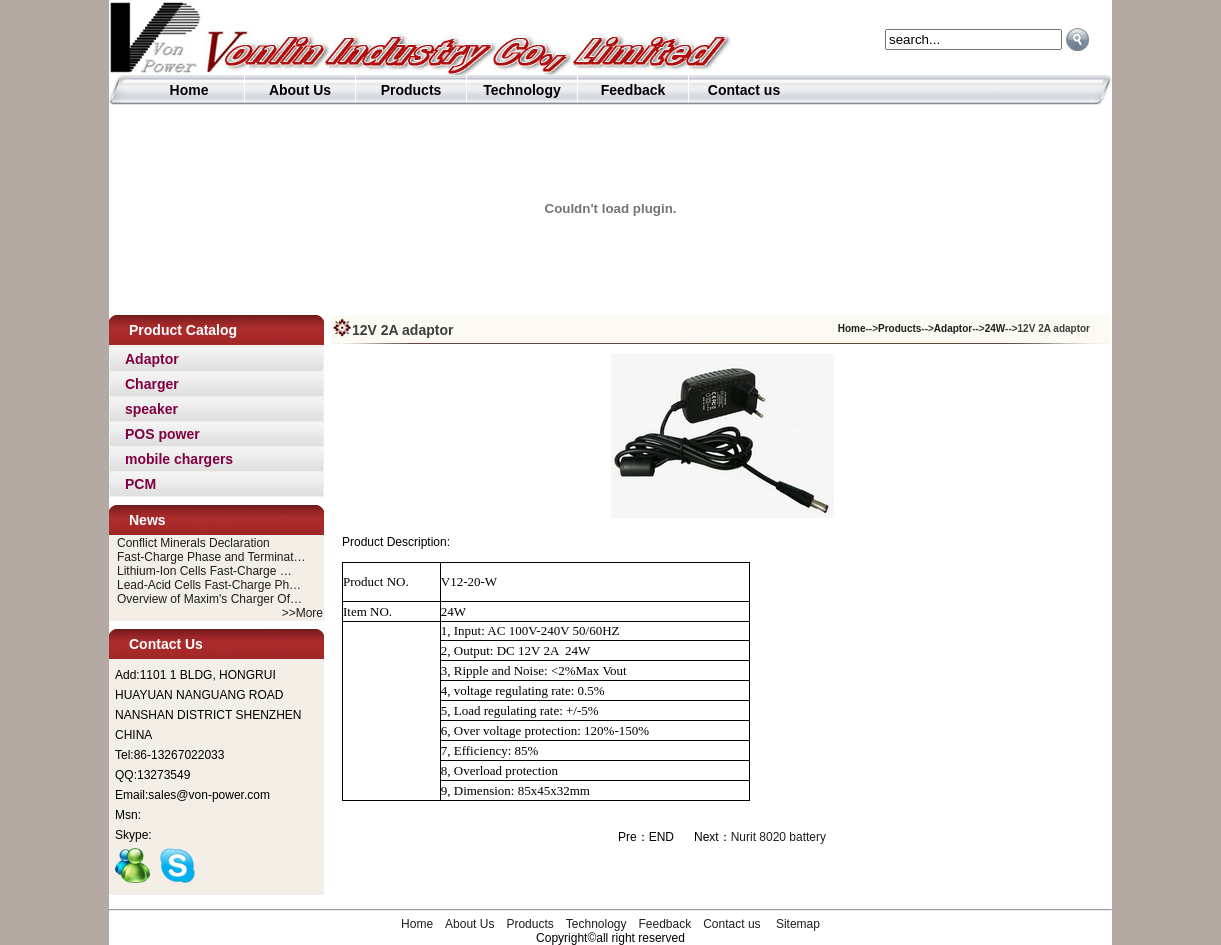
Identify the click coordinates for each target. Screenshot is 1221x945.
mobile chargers (179, 459)
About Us (300, 90)
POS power (162, 434)
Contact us (744, 90)
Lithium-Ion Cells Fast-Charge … (204, 571)
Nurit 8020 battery (778, 837)
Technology (522, 90)
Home (189, 90)
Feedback (633, 90)
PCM (140, 484)
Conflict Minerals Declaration (193, 543)
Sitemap (798, 924)
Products (411, 90)
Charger (152, 384)
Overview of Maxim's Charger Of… (209, 599)
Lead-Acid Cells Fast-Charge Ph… (209, 585)
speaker (151, 409)
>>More (302, 613)
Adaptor (152, 359)
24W (995, 328)
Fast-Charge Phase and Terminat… (211, 557)
